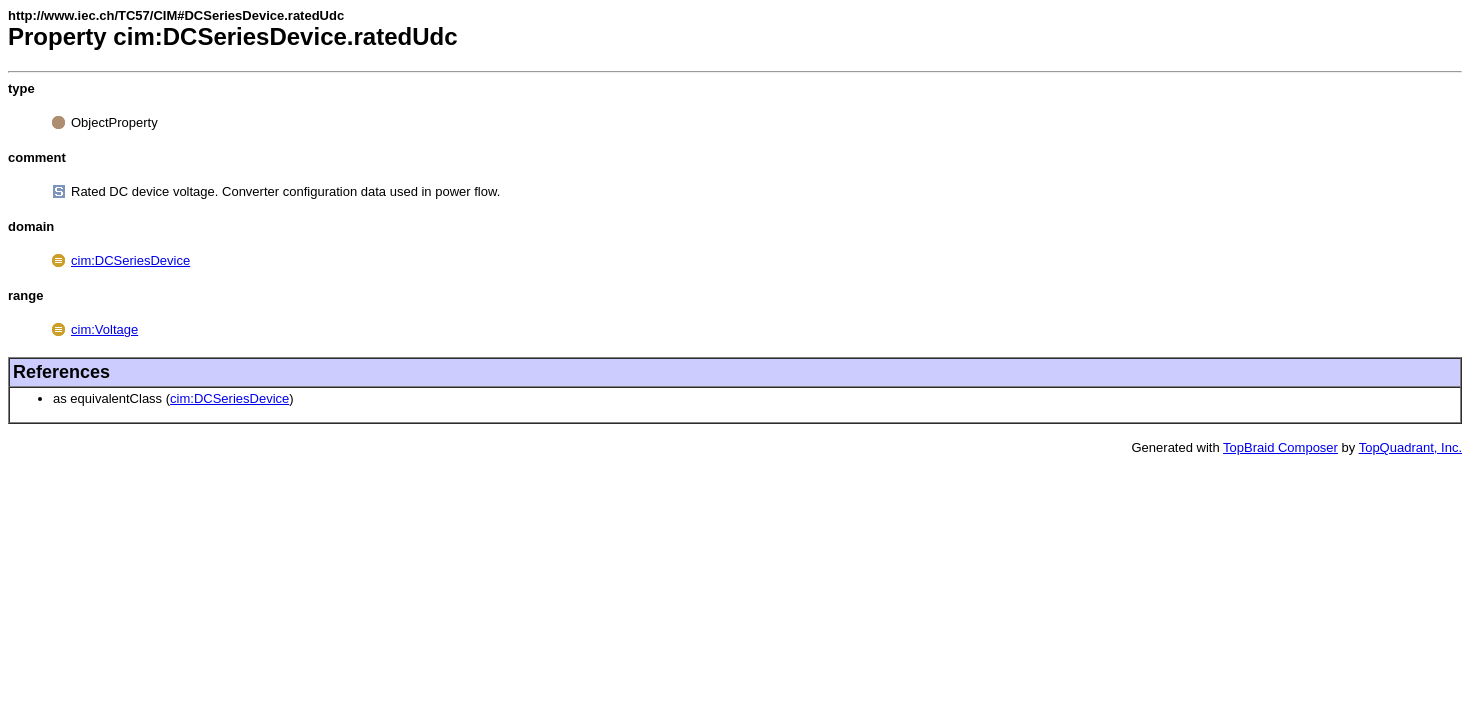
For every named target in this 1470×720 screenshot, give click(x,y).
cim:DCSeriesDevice (130, 260)
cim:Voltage (104, 329)
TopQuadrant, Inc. (1410, 447)
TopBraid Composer (1280, 447)
